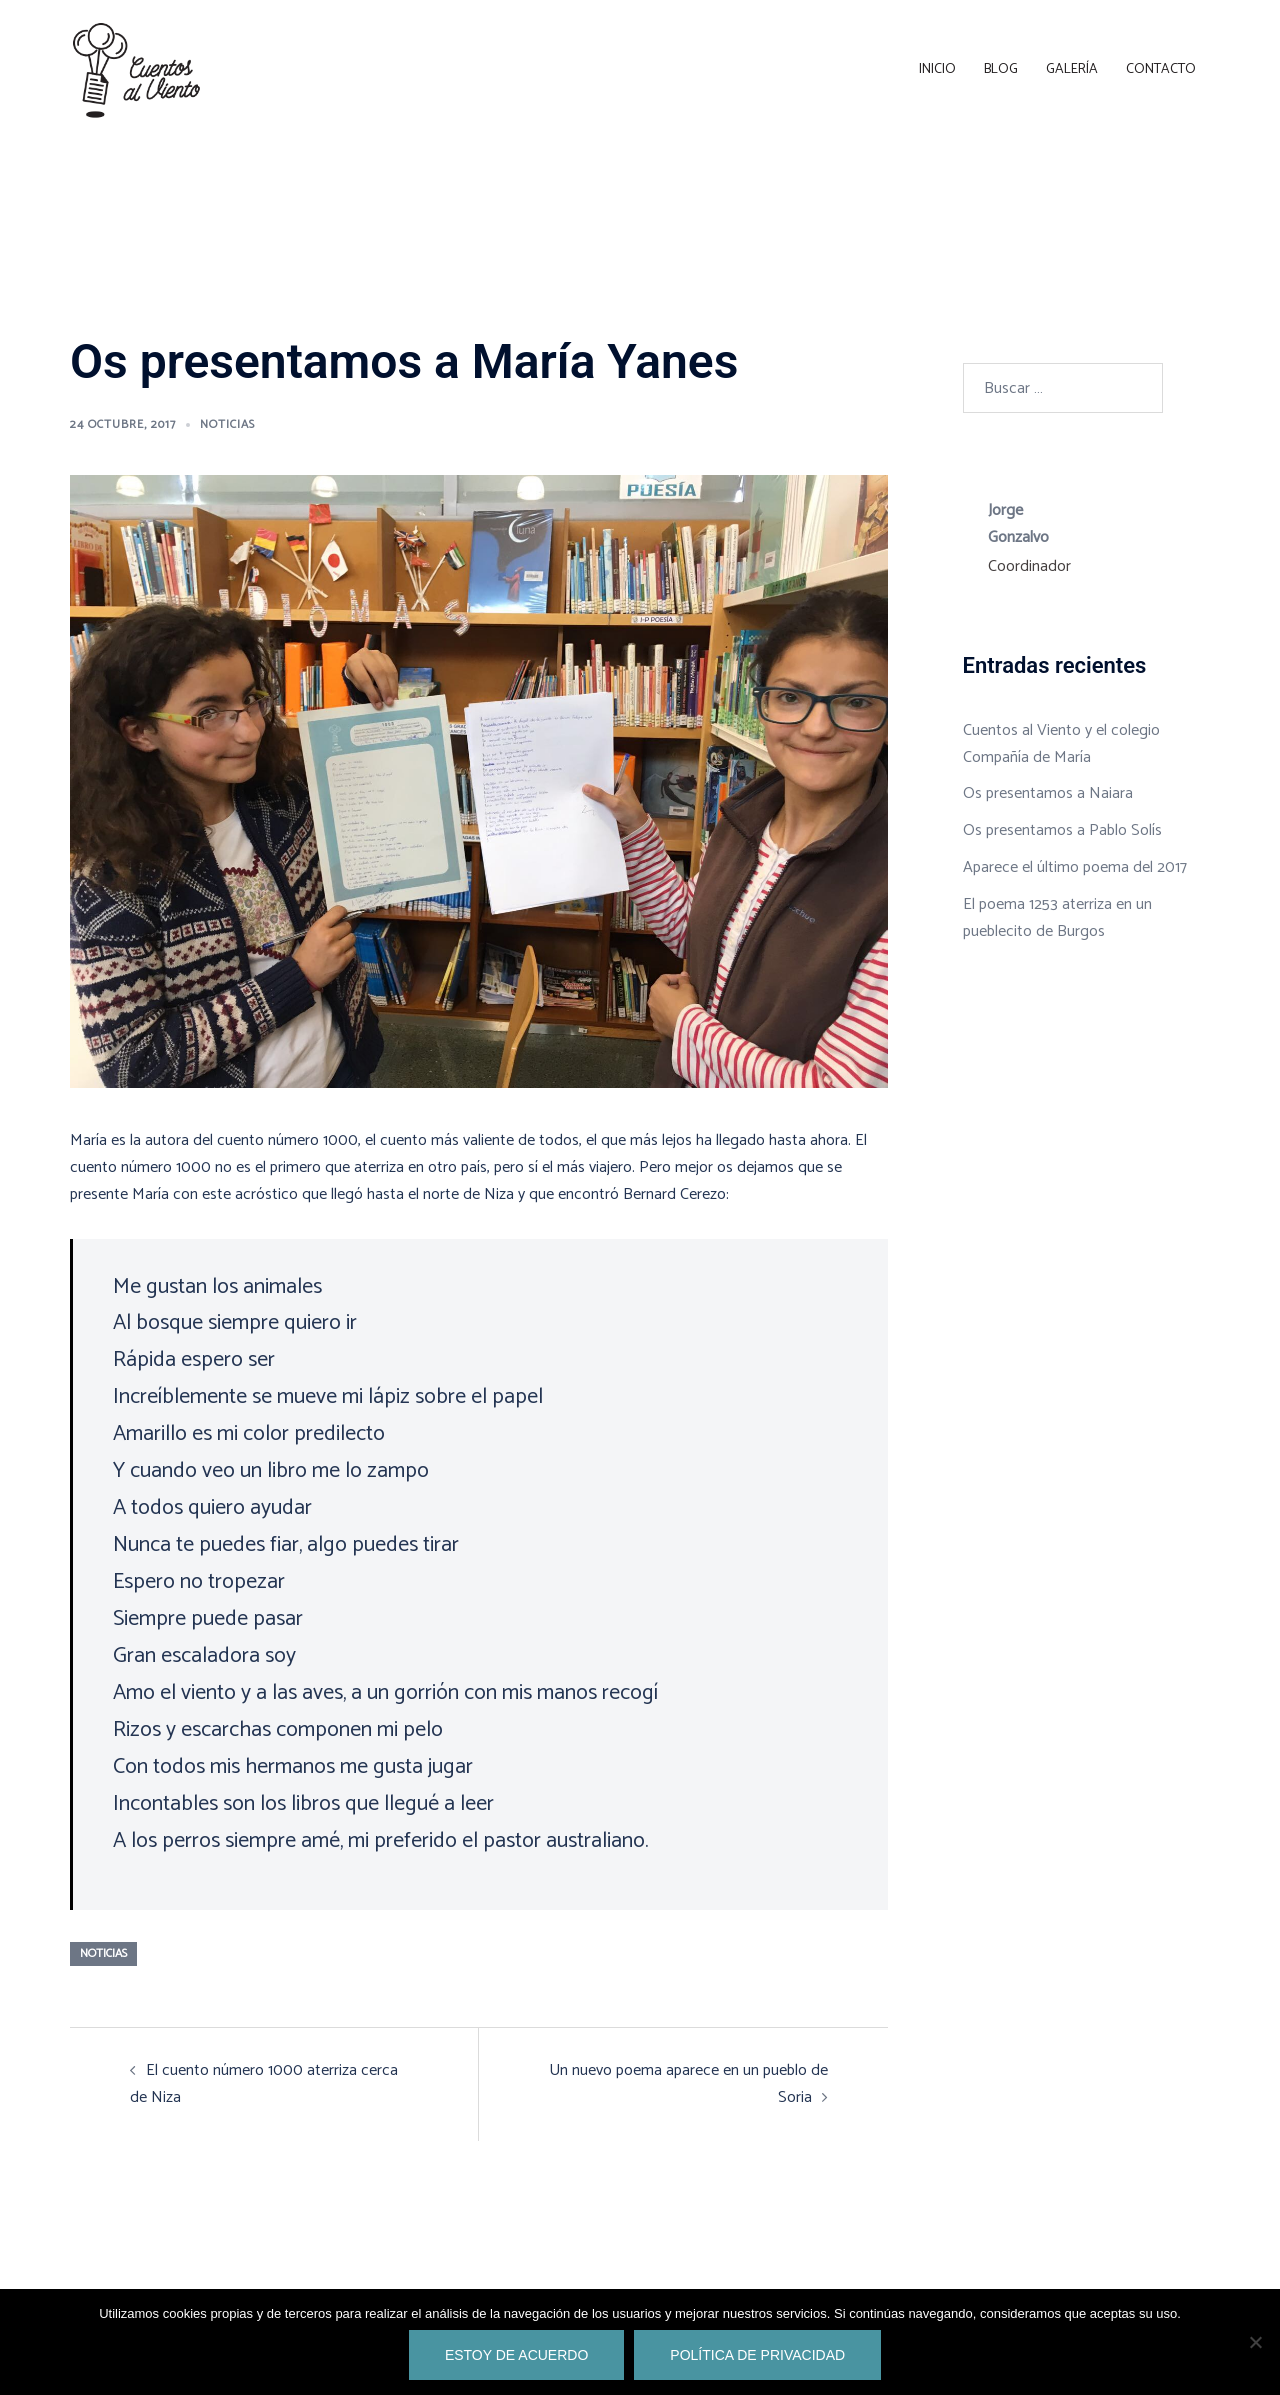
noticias (227, 424)
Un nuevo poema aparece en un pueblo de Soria (688, 2084)
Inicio (937, 69)
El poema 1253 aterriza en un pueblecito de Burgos (1057, 918)
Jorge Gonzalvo (1018, 524)
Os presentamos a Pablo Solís (1062, 830)
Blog (1001, 69)
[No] (1255, 2342)
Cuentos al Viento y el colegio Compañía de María (1061, 744)
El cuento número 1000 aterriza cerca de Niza (264, 2084)
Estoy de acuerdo (516, 2355)
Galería (1072, 69)
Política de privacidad (757, 2355)
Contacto (1161, 69)
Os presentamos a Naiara (1048, 793)
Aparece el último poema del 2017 (1075, 867)
